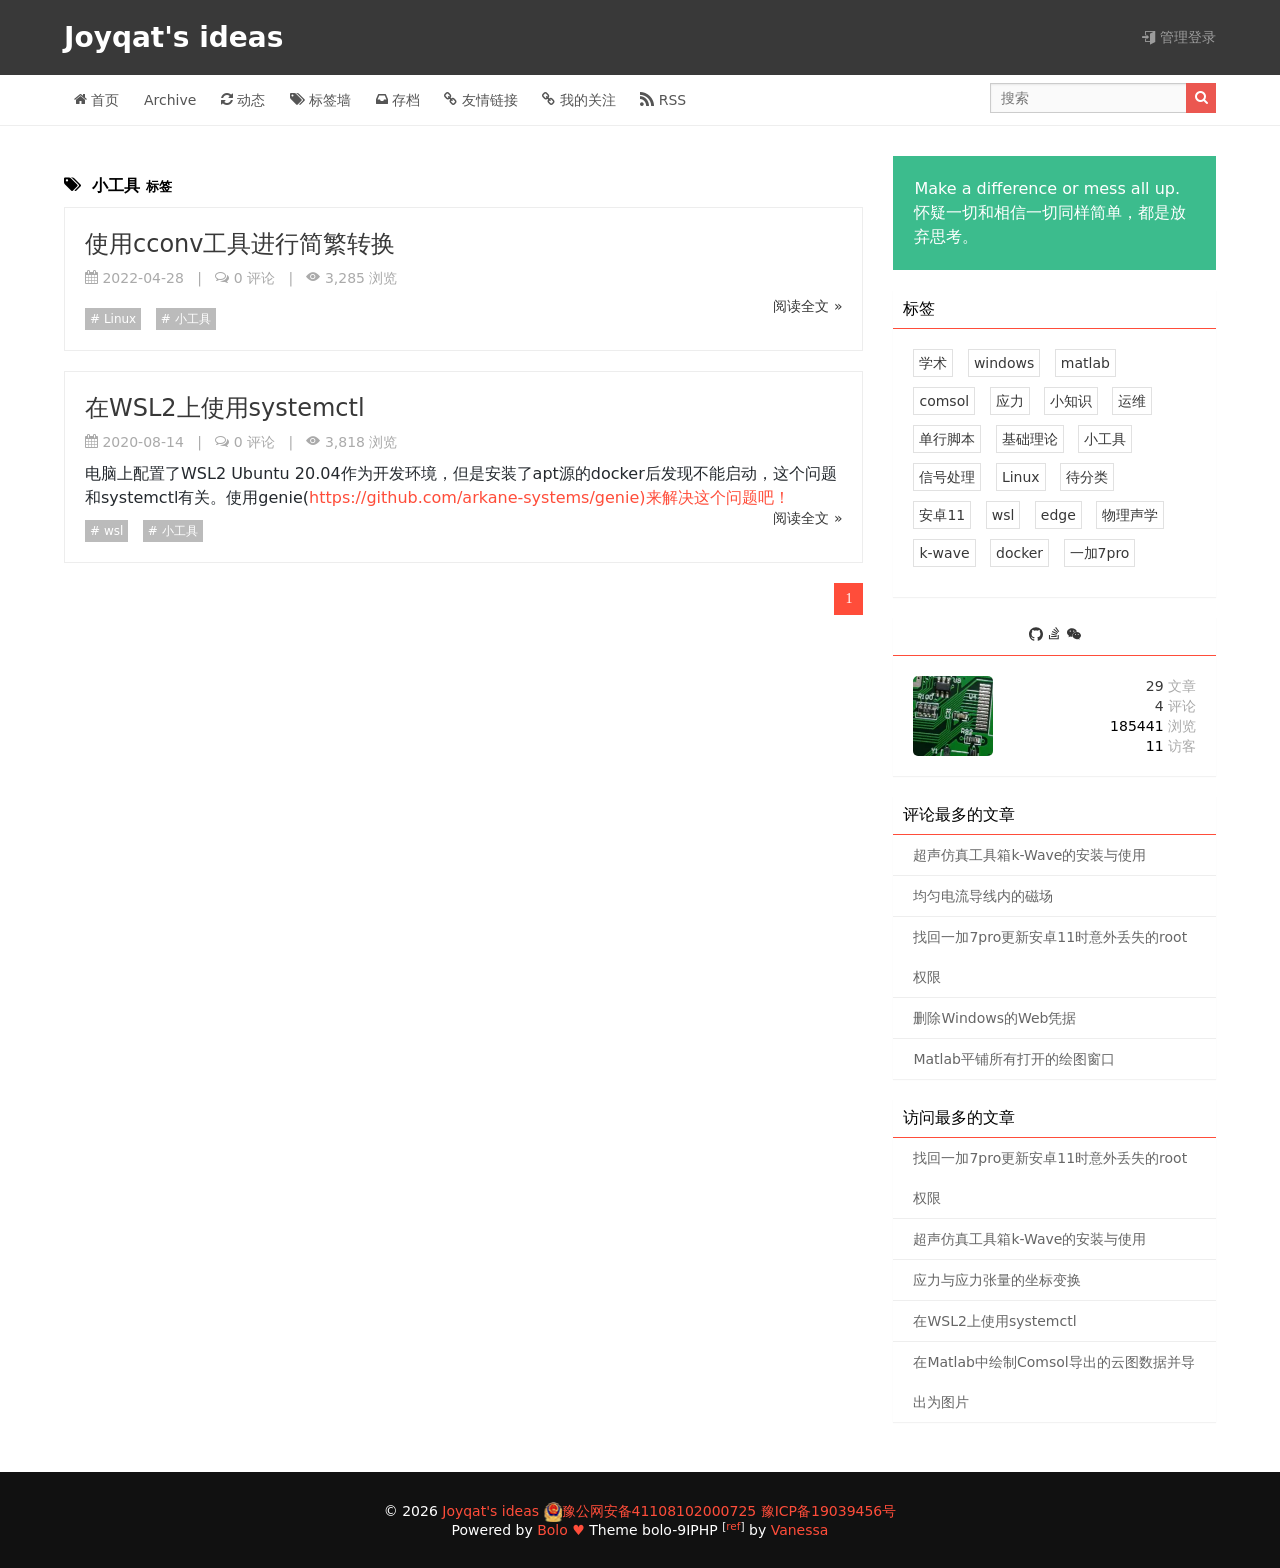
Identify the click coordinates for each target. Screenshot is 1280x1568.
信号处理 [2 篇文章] (947, 477)
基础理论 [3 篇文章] (1030, 439)
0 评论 (254, 278)
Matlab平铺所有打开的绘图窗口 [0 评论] (1014, 1059)
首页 (96, 100)
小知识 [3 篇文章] (1071, 401)
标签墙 (320, 100)
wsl (111, 531)
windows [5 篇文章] (1004, 363)
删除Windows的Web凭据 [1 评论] (994, 1018)
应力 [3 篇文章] (1010, 401)
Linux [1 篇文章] (1021, 477)
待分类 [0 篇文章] (1087, 477)
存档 (398, 100)
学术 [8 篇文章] (933, 363)
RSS (663, 100)
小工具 (191, 319)
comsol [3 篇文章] (944, 401)
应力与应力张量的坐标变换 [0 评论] (997, 1280)
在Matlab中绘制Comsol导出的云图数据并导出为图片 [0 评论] (1053, 1382)
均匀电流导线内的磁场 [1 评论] (983, 896)
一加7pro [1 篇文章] (1100, 553)
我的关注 (578, 100)
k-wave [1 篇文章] (944, 553)
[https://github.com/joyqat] (1038, 635)
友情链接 (480, 100)
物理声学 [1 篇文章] (1130, 515)
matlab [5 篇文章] (1085, 363)
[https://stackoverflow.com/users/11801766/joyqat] (1057, 635)
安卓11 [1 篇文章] (942, 515)
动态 (243, 100)
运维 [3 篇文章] (1132, 401)
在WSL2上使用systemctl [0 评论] (994, 1321)
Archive (170, 100)
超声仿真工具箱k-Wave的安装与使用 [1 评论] (1029, 855)
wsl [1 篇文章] (1003, 515)
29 (1171, 686)
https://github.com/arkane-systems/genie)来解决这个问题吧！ (549, 497)
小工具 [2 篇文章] (1105, 439)
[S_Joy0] (1074, 635)
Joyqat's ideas (178, 37)
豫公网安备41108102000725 (659, 1511)
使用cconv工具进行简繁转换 (240, 244)
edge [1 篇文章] (1058, 515)
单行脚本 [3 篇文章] (947, 439)
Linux (118, 319)
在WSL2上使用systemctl (225, 408)
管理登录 (1179, 37)
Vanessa (800, 1530)
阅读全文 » (807, 306)
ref (733, 1526)
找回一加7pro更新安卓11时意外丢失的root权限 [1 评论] (1050, 957)
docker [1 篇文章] (1019, 553)
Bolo (552, 1530)
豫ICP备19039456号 (829, 1511)
